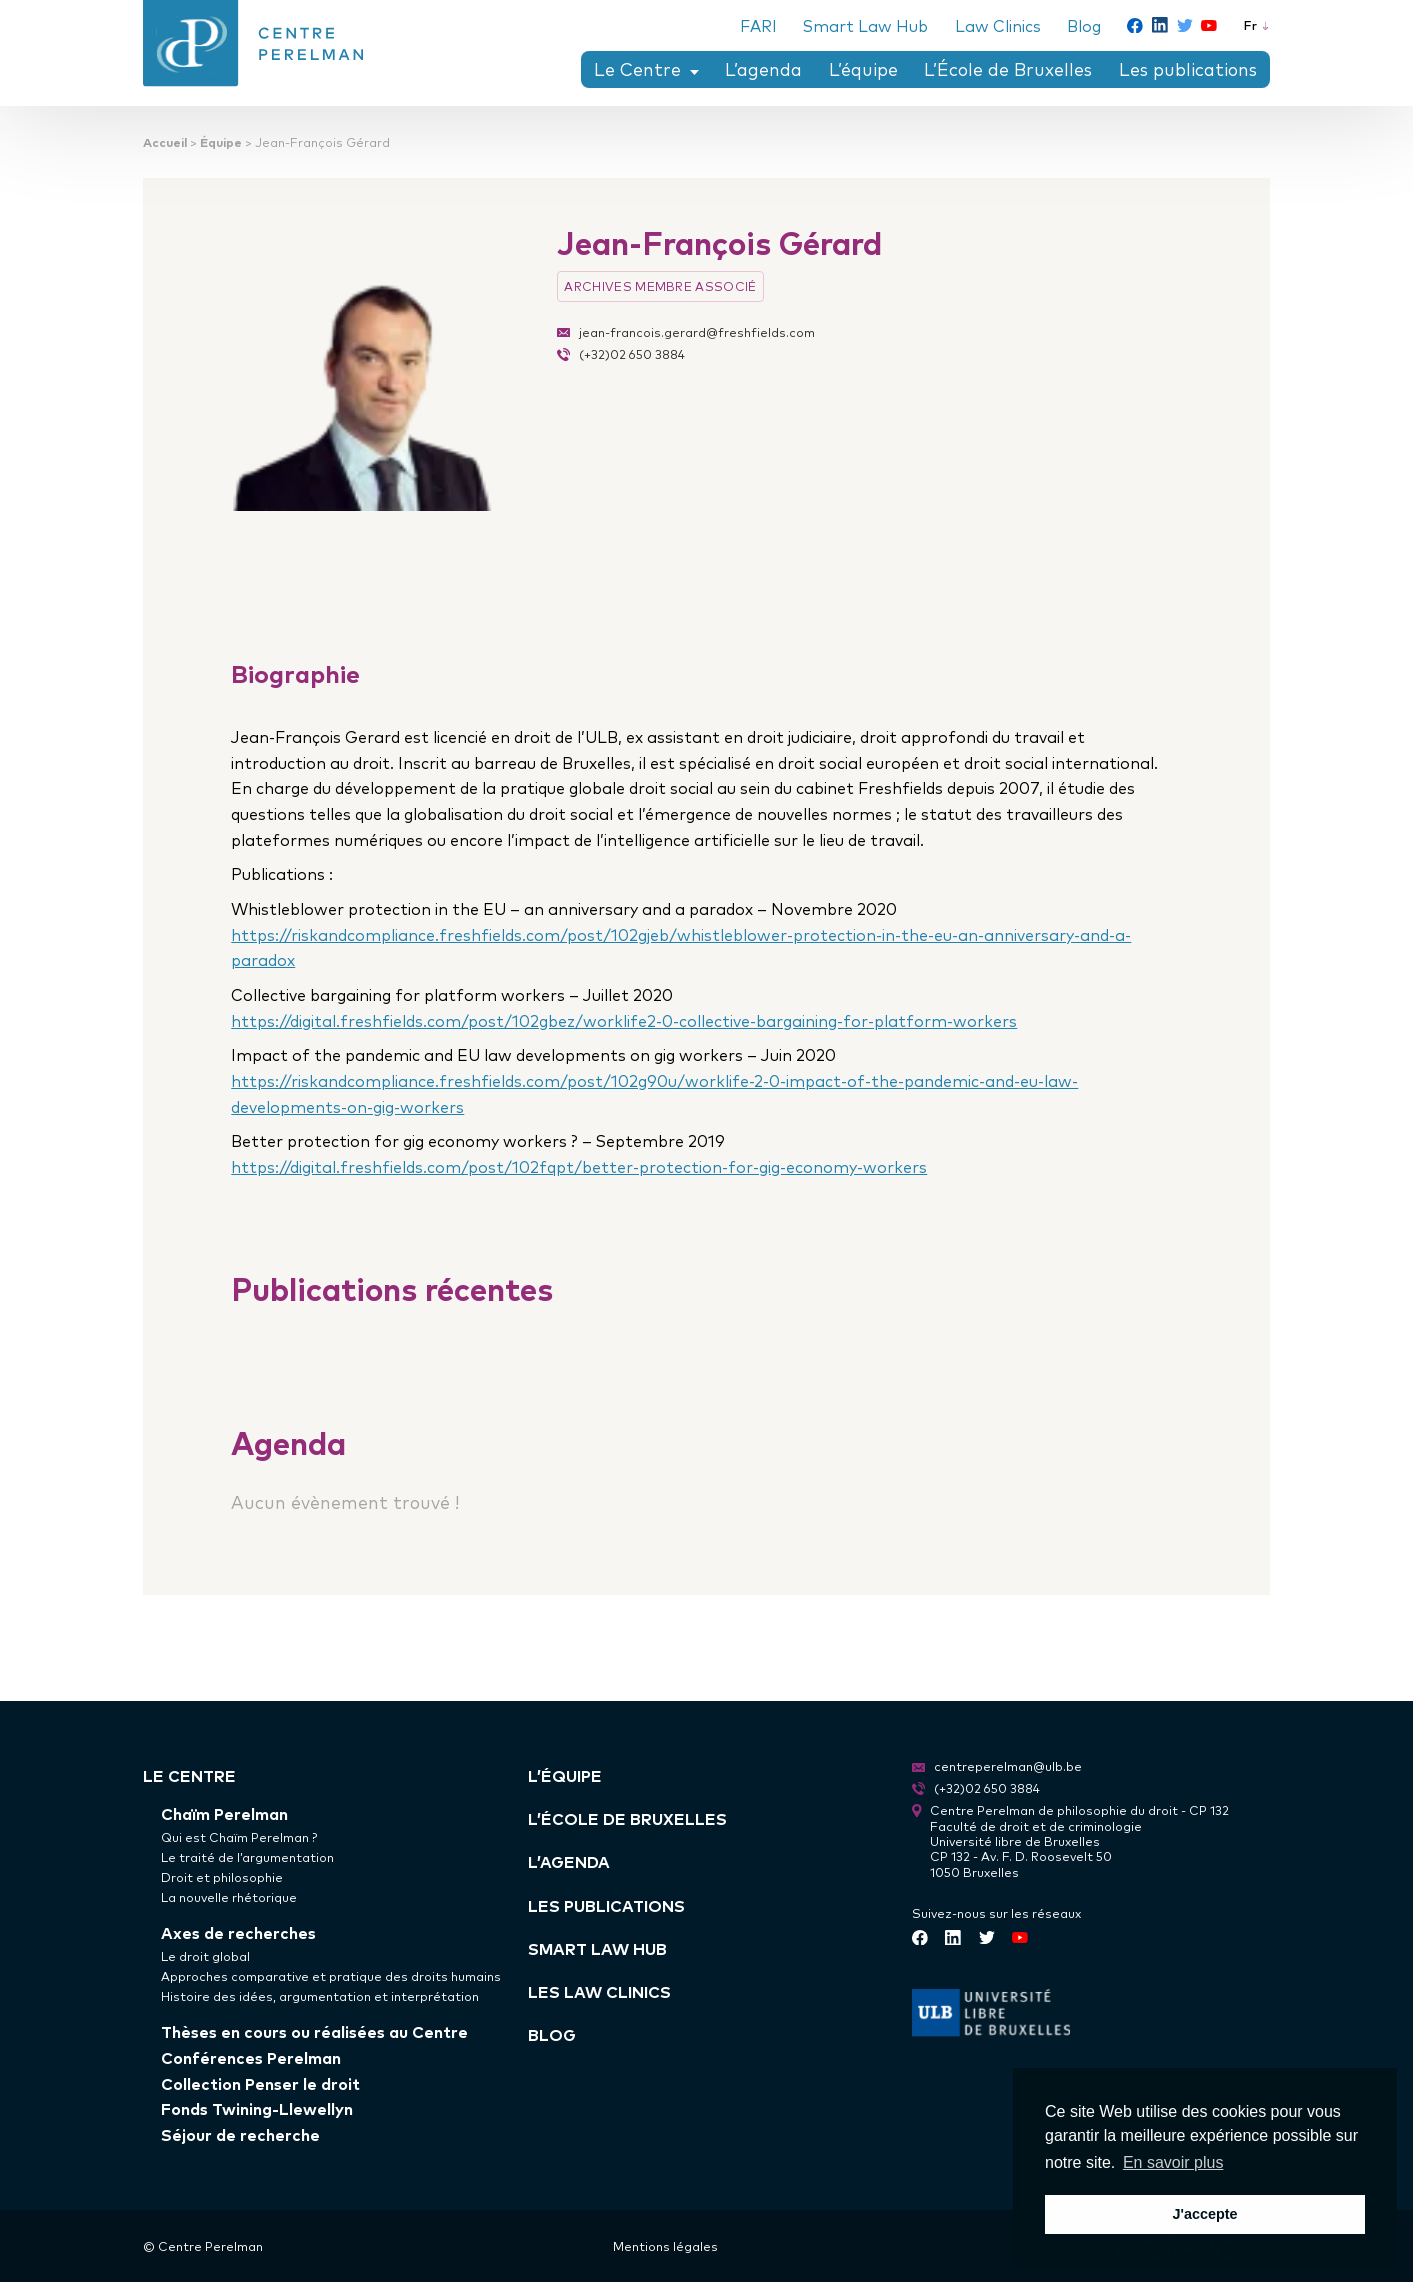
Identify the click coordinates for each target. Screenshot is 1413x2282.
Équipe (221, 141)
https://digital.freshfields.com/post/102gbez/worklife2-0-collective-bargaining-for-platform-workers (624, 1020)
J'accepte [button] (1204, 2214)
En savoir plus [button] (1173, 2162)
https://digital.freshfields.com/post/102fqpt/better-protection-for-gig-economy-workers (579, 1166)
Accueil (165, 141)
